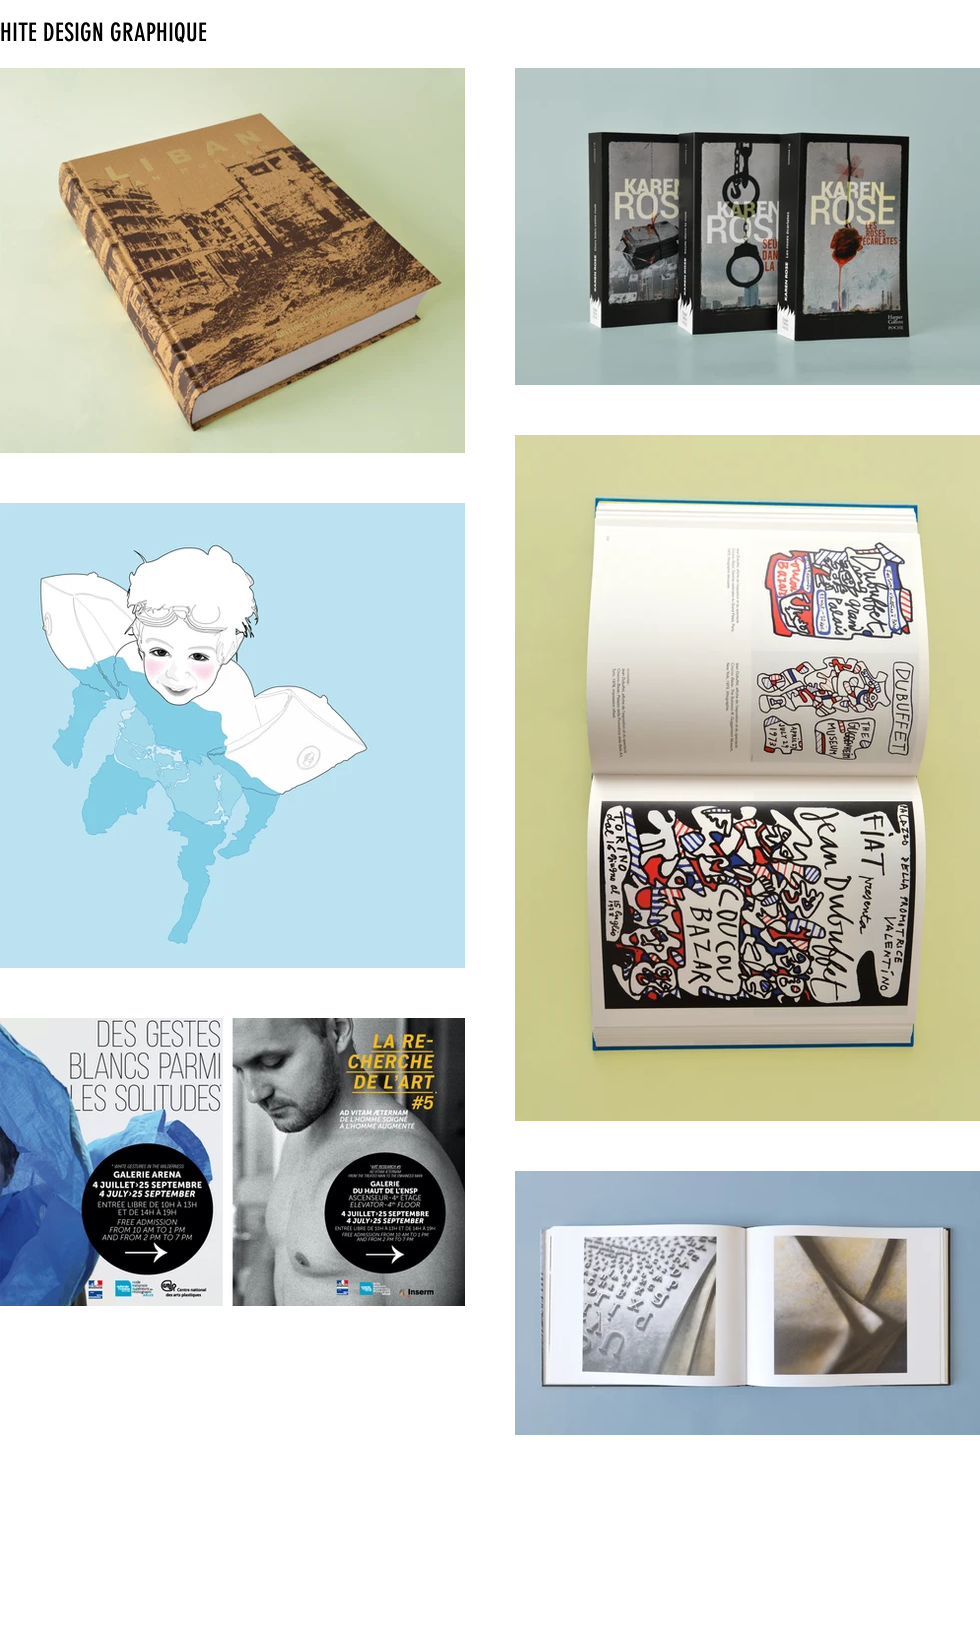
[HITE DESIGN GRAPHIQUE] (118, 32)
